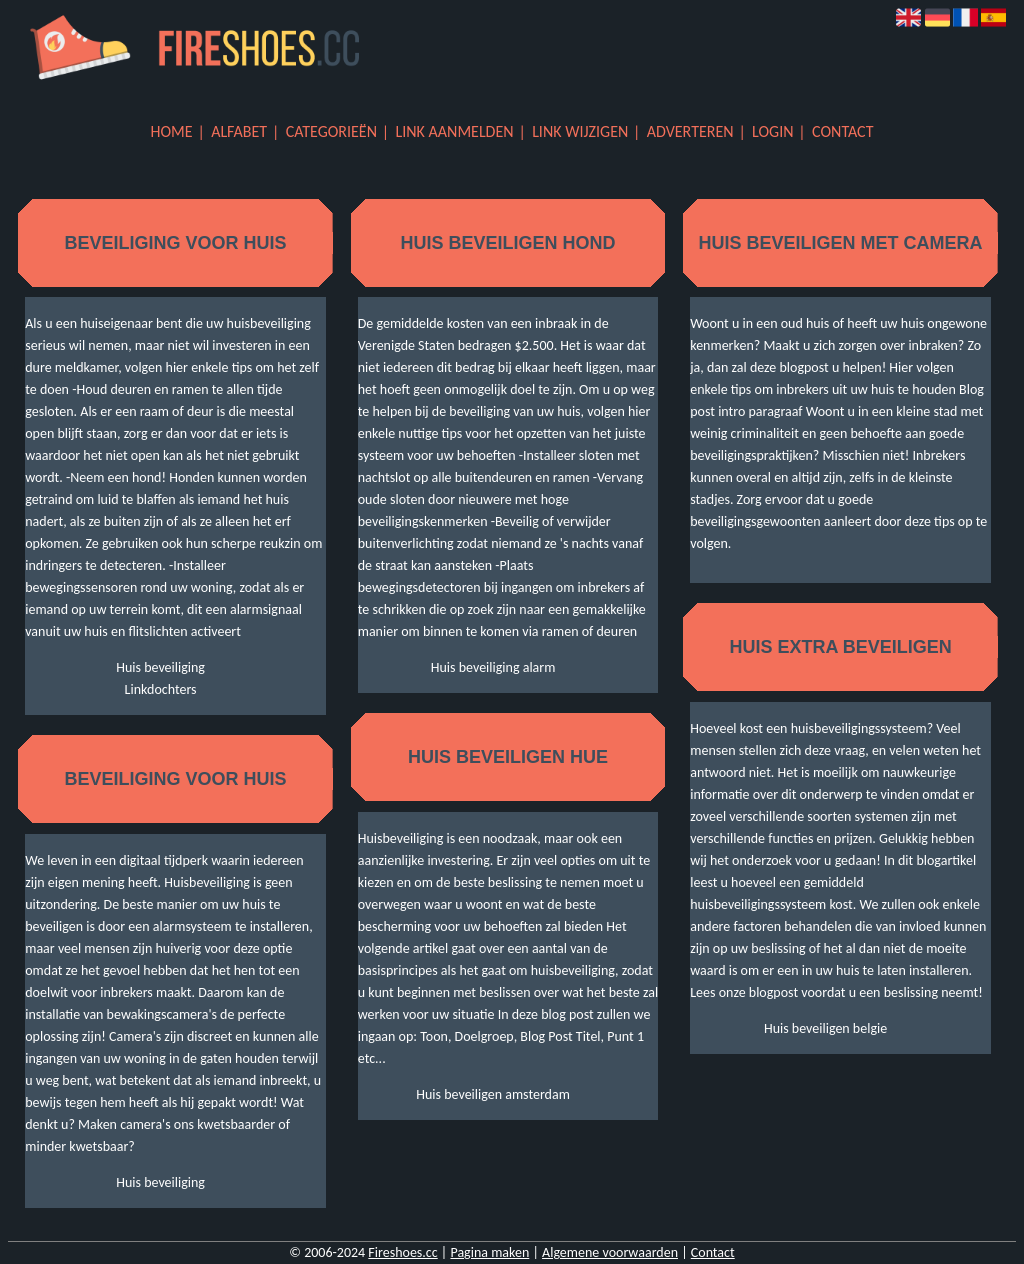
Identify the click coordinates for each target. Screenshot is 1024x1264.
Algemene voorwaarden (610, 1252)
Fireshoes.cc (402, 1252)
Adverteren (690, 131)
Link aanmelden (455, 131)
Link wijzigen (580, 131)
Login (772, 131)
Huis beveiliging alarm (493, 667)
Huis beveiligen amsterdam (493, 1094)
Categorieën (331, 131)
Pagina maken (489, 1252)
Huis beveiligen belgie (825, 1028)
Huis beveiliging (160, 667)
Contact (842, 131)
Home (172, 131)
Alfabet (239, 131)
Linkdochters (161, 689)
